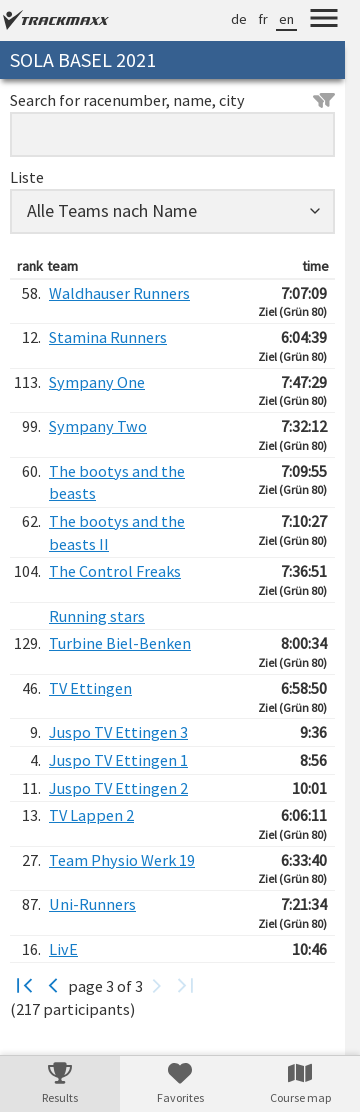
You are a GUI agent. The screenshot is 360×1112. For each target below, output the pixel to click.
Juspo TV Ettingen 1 (118, 760)
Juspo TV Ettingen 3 (118, 732)
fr (263, 19)
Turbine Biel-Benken (120, 643)
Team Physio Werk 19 (122, 860)
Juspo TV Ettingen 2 (118, 788)
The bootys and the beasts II (117, 532)
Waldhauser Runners (119, 293)
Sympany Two (98, 426)
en (286, 19)
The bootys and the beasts (117, 482)
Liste (27, 177)
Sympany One (97, 382)
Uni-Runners (92, 904)
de (239, 19)
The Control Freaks (115, 571)
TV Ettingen (90, 688)
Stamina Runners (108, 337)
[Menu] (324, 21)
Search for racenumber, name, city (172, 100)
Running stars (97, 616)
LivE (63, 949)
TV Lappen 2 (91, 815)
